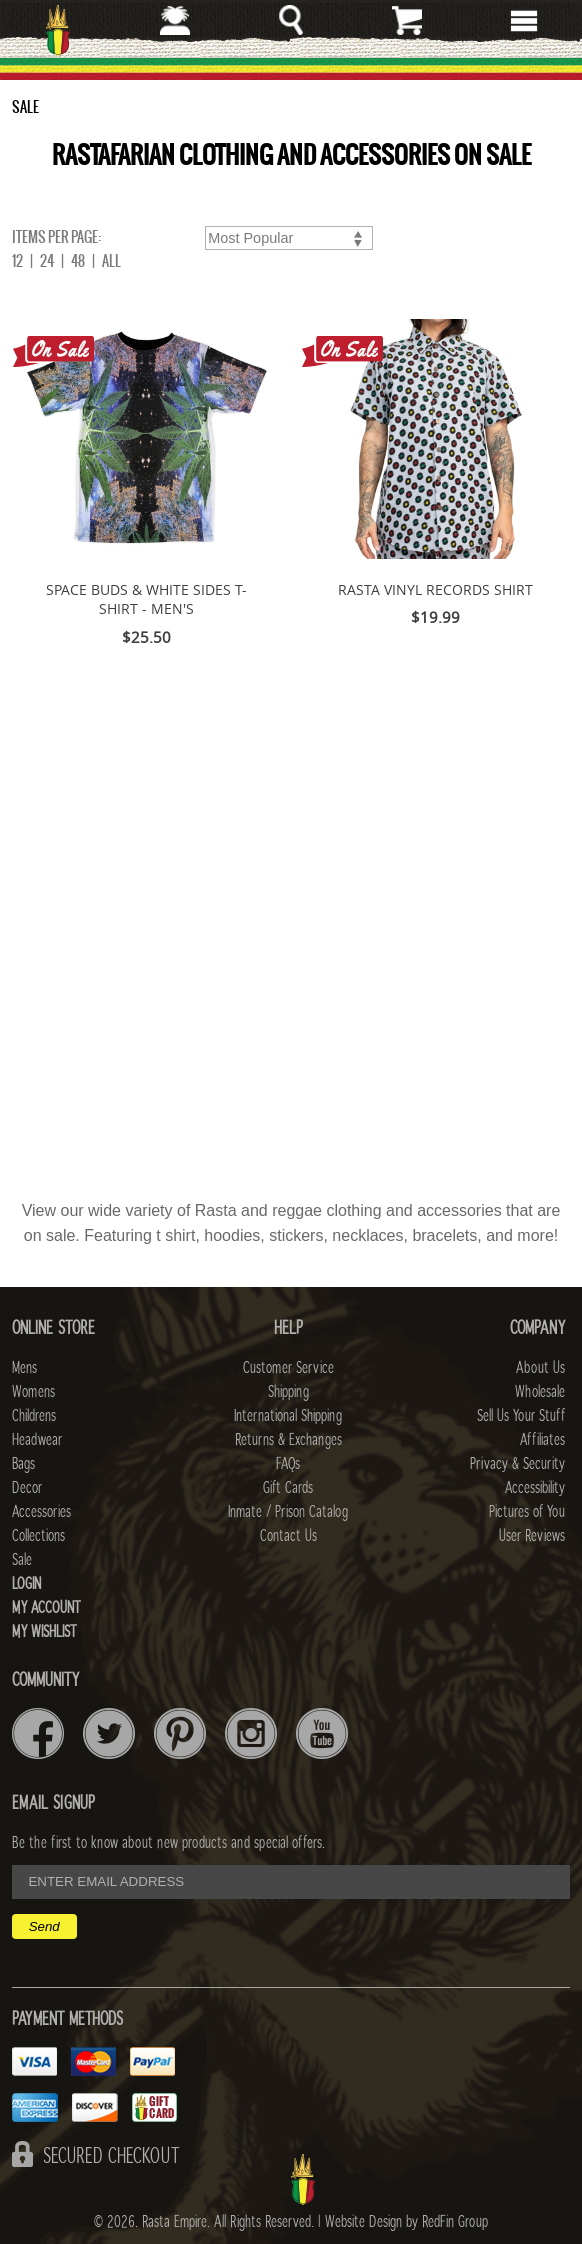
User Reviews (532, 1536)
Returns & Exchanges (288, 1440)
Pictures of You (527, 1512)
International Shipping (288, 1416)
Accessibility (535, 1488)
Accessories (41, 1512)
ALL (111, 261)
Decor (27, 1488)
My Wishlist (44, 1632)
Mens (24, 1368)
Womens (33, 1392)
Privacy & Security (517, 1464)
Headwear (37, 1440)
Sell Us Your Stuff (521, 1416)
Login (26, 1584)
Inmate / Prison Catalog (288, 1512)
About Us (540, 1368)
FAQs (288, 1464)
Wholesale (540, 1392)
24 (47, 261)
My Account (46, 1608)
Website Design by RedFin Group (406, 2222)
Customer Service (288, 1368)
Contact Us (288, 1536)
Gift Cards (288, 1488)
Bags (23, 1464)
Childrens (34, 1416)
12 (17, 261)
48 (78, 261)
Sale (22, 1560)
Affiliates (542, 1440)
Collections (38, 1536)
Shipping (288, 1392)
